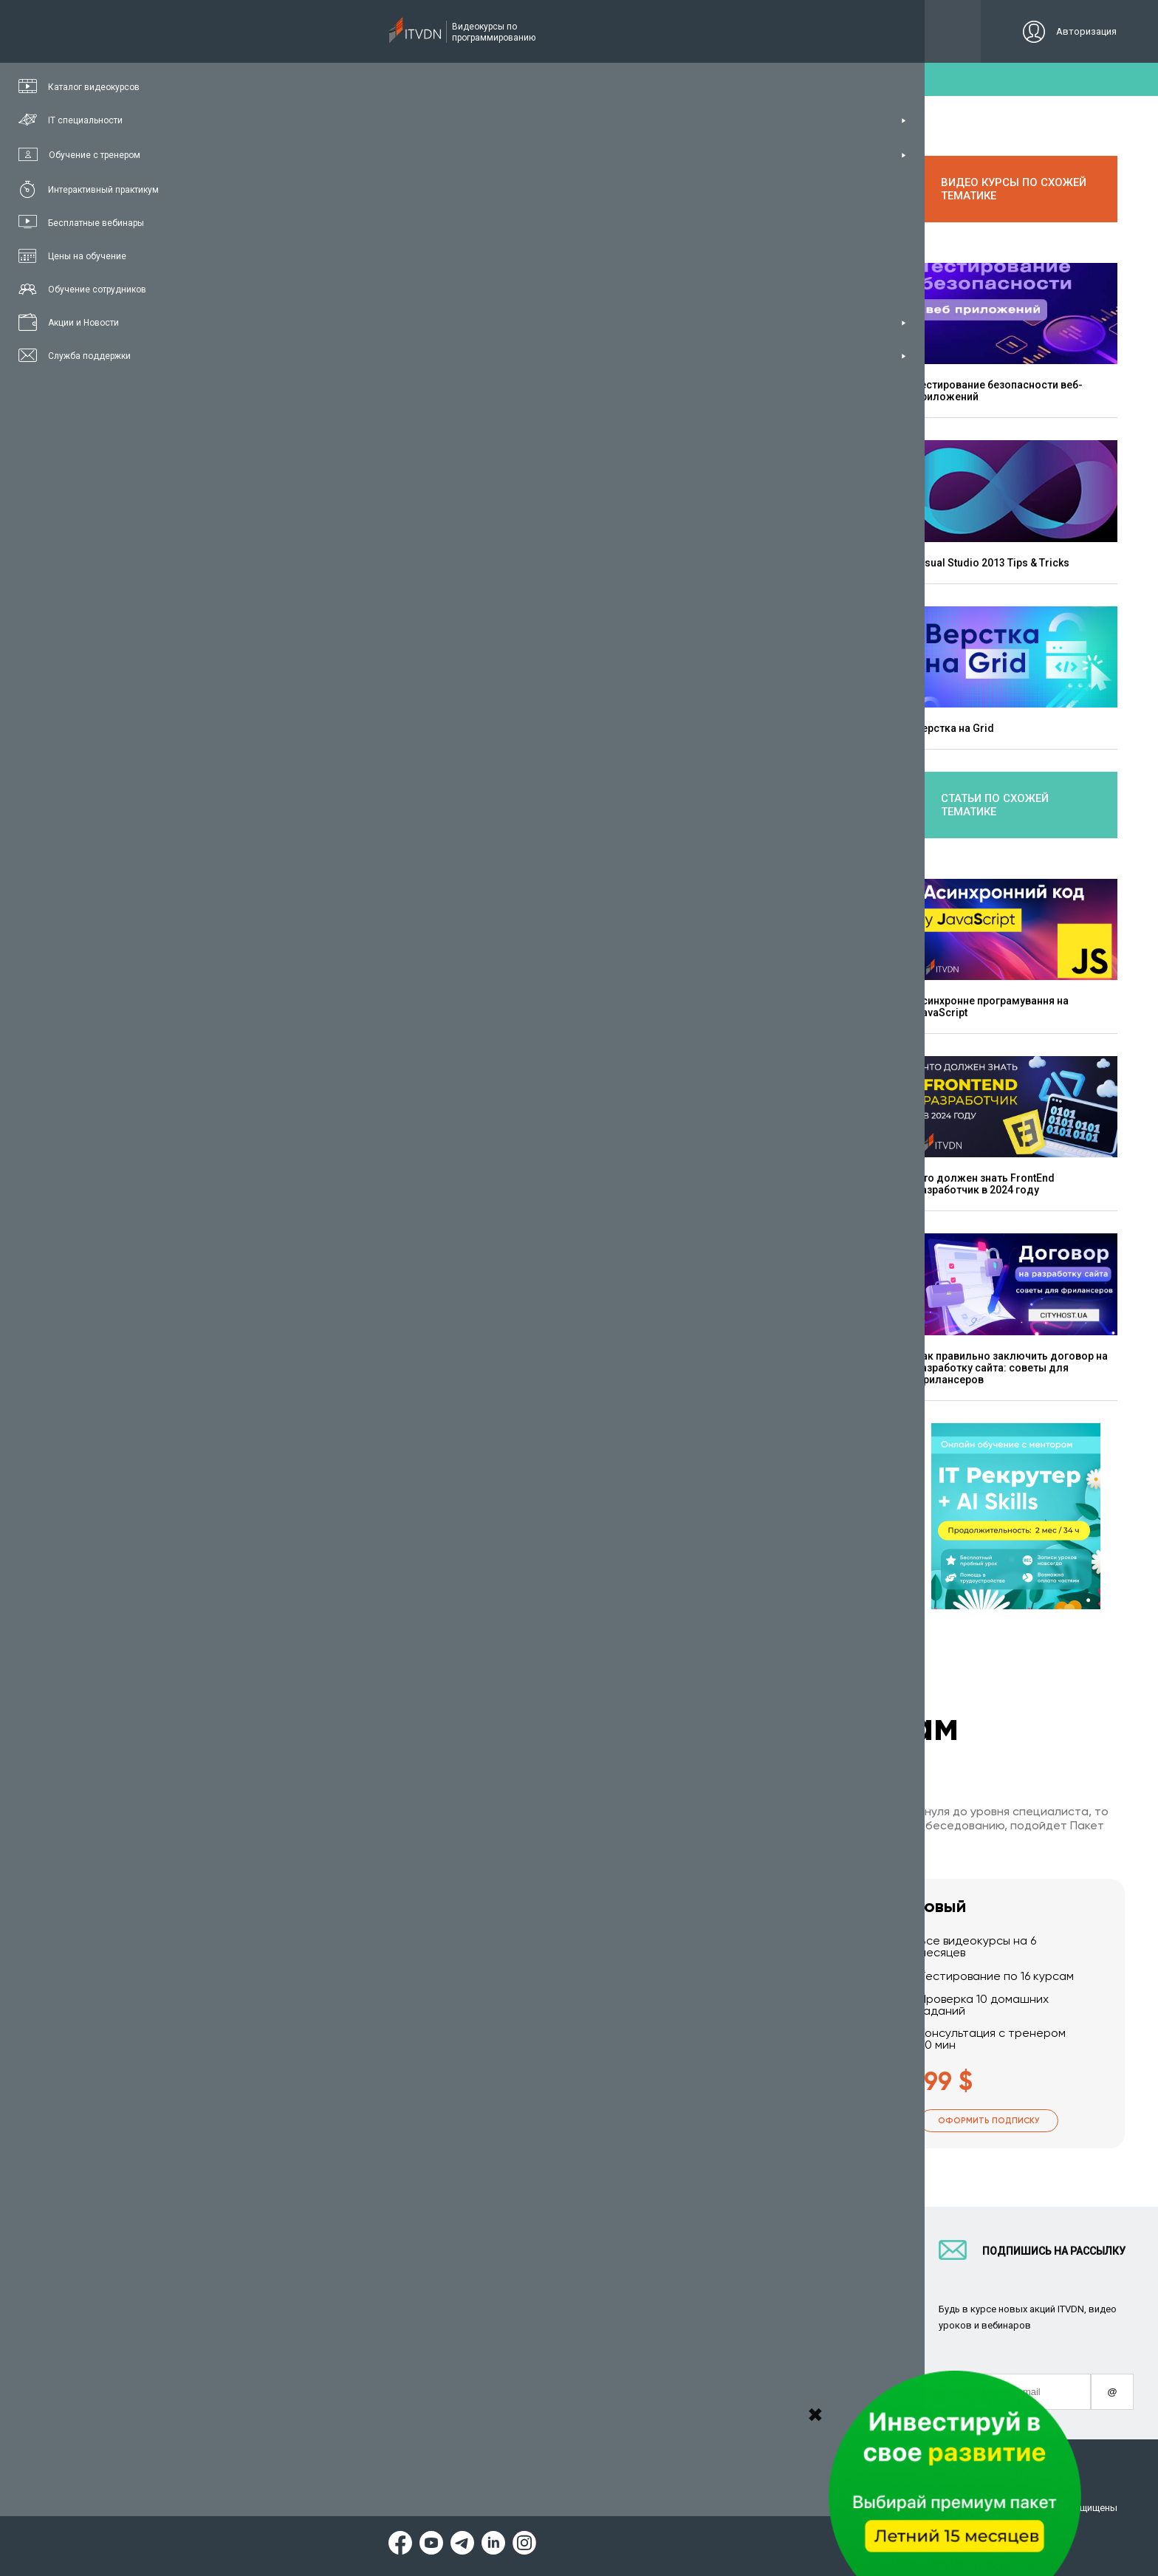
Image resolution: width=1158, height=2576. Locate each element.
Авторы (773, 2317)
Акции (593, 2368)
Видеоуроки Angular (451, 2385)
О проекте (778, 2266)
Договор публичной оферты (592, 2507)
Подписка (278, 31)
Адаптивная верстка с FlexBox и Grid (699, 1021)
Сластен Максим (341, 525)
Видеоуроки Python (449, 2283)
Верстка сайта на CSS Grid (557, 399)
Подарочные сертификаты (289, 2334)
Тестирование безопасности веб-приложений (999, 390)
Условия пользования (275, 2507)
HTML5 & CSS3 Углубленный (323, 1125)
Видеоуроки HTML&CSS (459, 2351)
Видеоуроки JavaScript (457, 2368)
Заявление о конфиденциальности (427, 2507)
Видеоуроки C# (439, 2300)
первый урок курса (320, 999)
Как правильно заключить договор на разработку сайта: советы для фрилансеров (1011, 1367)
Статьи (242, 2385)
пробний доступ (572, 79)
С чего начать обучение (460, 2266)
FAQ (763, 2300)
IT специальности (268, 2300)
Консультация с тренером (289, 2266)
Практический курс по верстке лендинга (353, 1137)
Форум (241, 2402)
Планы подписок (265, 2317)
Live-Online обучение (275, 2351)
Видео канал (256, 2368)
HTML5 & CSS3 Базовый (312, 1113)
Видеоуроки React (446, 2402)
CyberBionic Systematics (635, 2317)
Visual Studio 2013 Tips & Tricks (992, 562)
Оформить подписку (354, 2120)
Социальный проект (803, 2334)
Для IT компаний (618, 2283)
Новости (598, 2385)
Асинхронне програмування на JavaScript (992, 1006)
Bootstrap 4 (282, 1101)
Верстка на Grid (954, 727)
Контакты (777, 2283)
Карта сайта (706, 2507)
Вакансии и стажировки (635, 2300)
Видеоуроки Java (444, 2334)
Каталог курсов (263, 2283)
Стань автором (614, 2266)
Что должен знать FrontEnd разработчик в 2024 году (985, 1183)
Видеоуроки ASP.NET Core (465, 2317)
